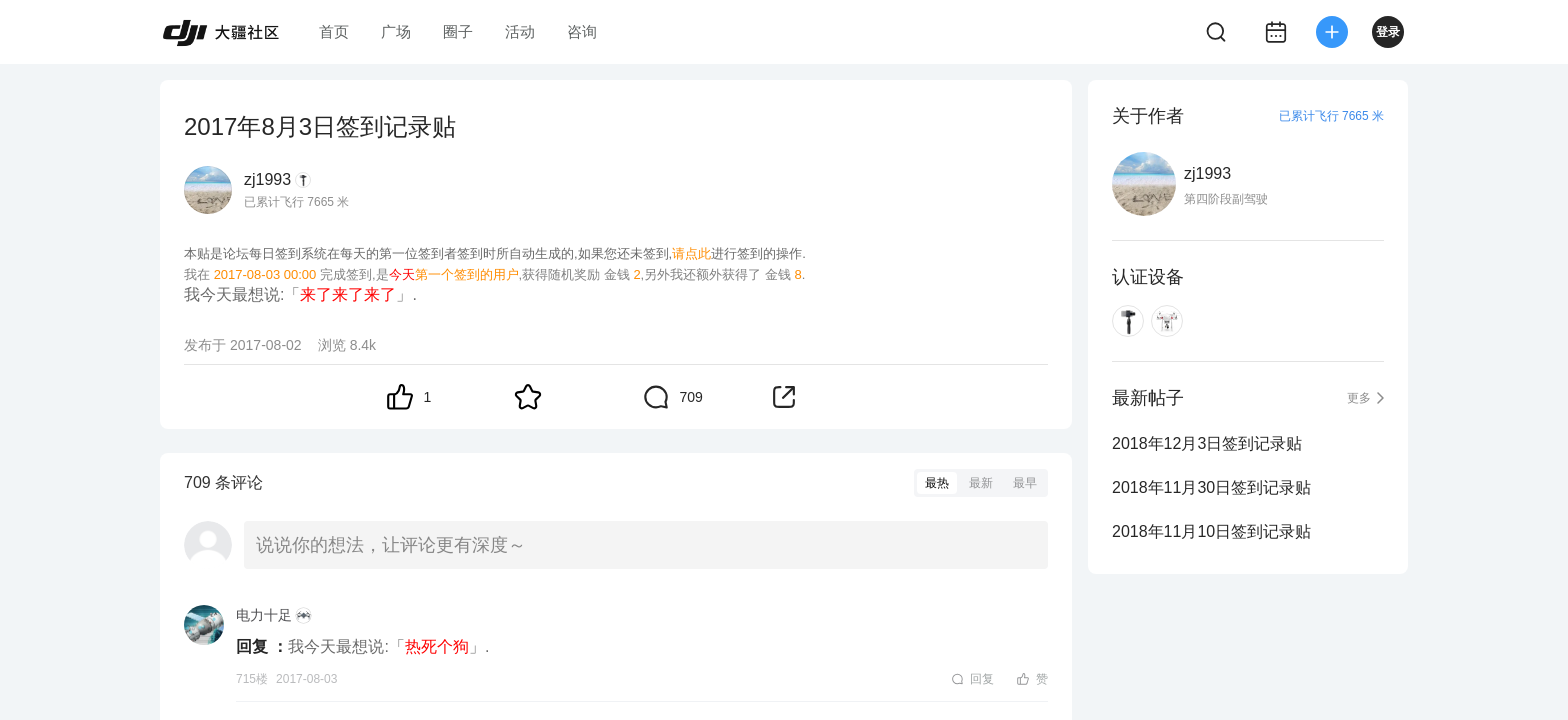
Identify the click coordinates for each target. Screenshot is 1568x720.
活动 (520, 31)
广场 (396, 31)
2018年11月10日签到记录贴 (1211, 531)
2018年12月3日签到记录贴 (1207, 443)
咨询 (582, 31)
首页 (334, 31)
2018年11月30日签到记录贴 (1211, 487)
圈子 (458, 31)
